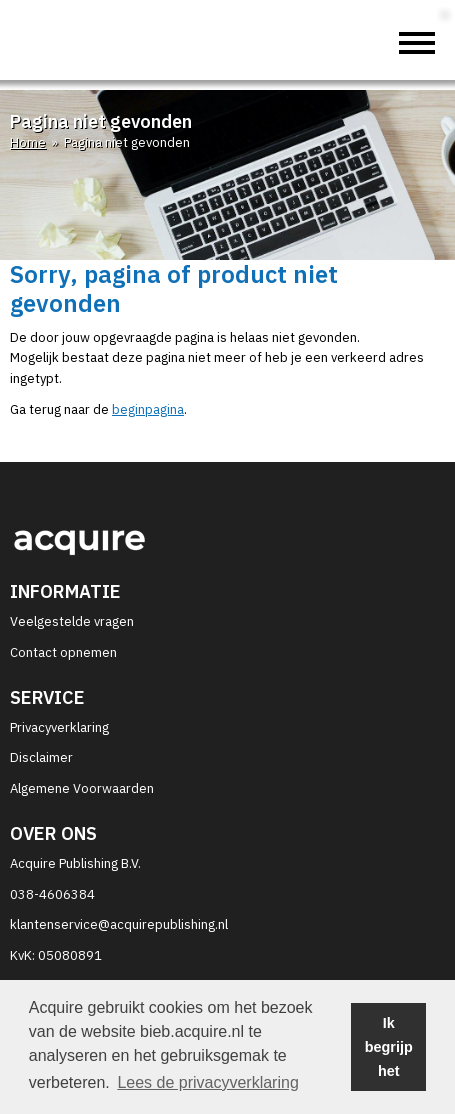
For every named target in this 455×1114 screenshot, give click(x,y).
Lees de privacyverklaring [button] (207, 1082)
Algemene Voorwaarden (82, 788)
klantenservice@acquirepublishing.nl (119, 924)
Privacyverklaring (59, 727)
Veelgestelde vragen (72, 621)
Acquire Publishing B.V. (75, 863)
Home (28, 142)
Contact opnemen (63, 652)
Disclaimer (41, 757)
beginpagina (148, 409)
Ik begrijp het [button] (389, 1047)
